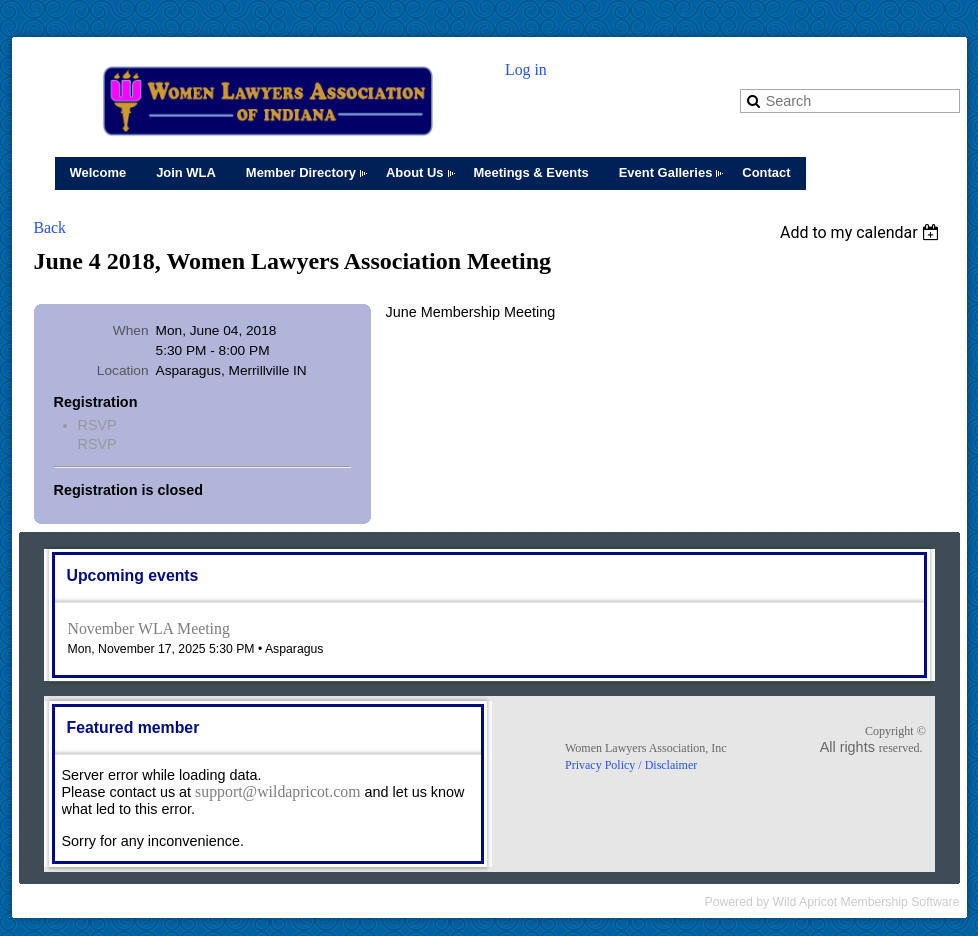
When (131, 330)
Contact (766, 172)
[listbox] (862, 232)
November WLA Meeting (149, 628)
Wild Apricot (805, 902)
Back (50, 227)
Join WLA (186, 172)
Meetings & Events (531, 172)
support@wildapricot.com (277, 791)
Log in (526, 69)
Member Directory (301, 172)
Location (123, 370)
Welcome (98, 172)
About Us (415, 172)
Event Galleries (666, 172)
